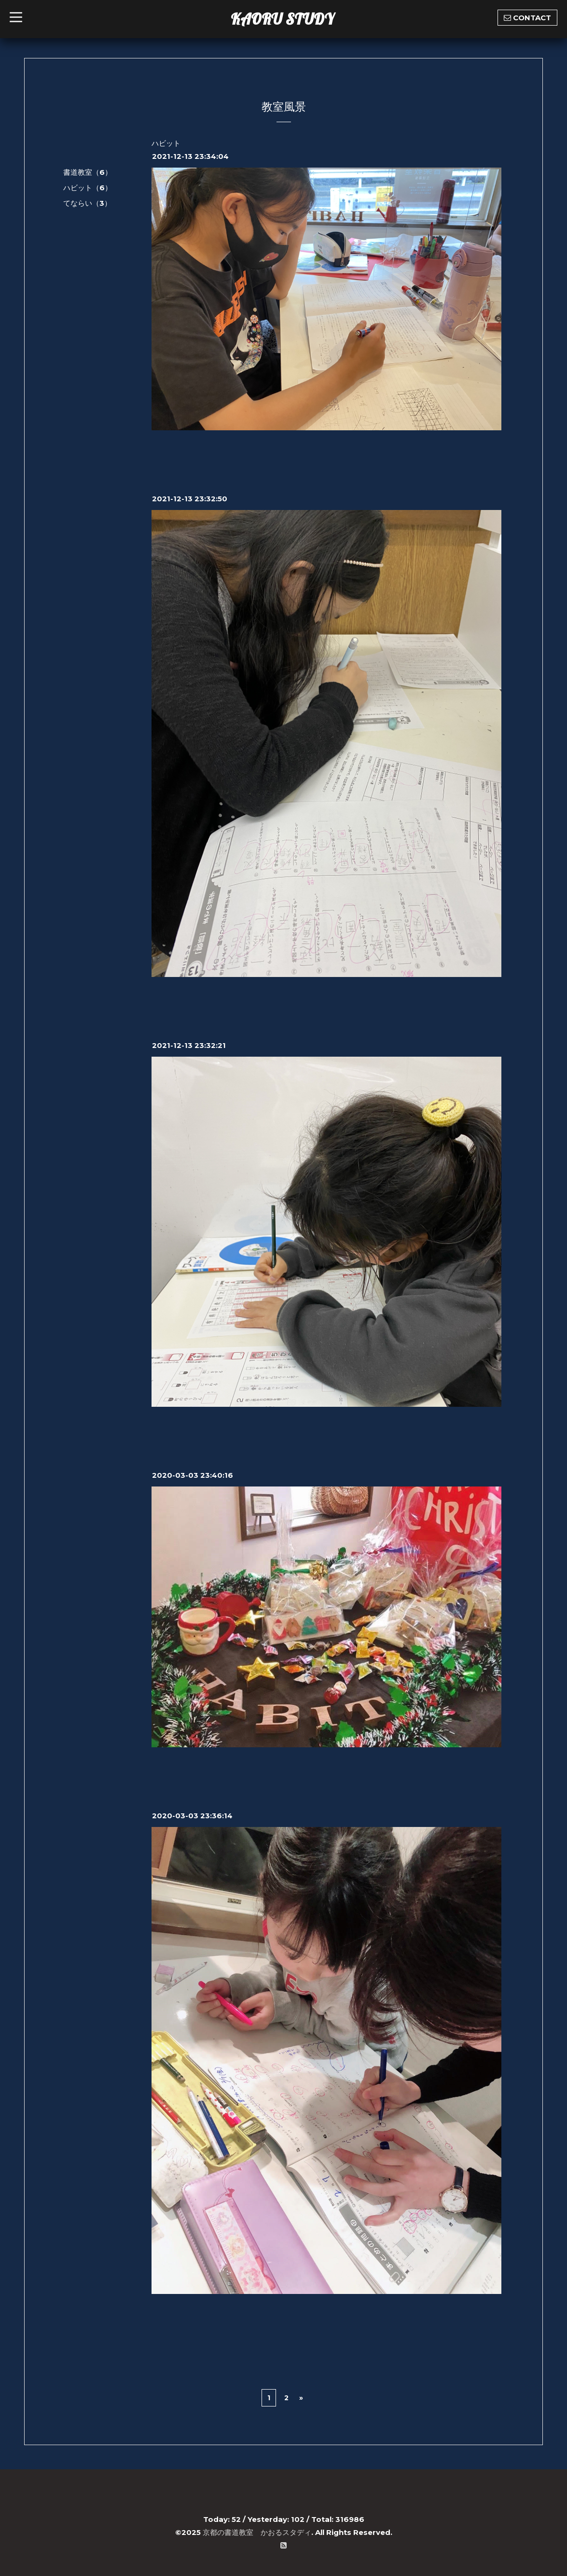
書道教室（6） (87, 172)
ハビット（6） (87, 187)
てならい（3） (87, 203)
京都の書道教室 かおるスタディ (257, 2532)
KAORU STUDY (282, 18)
